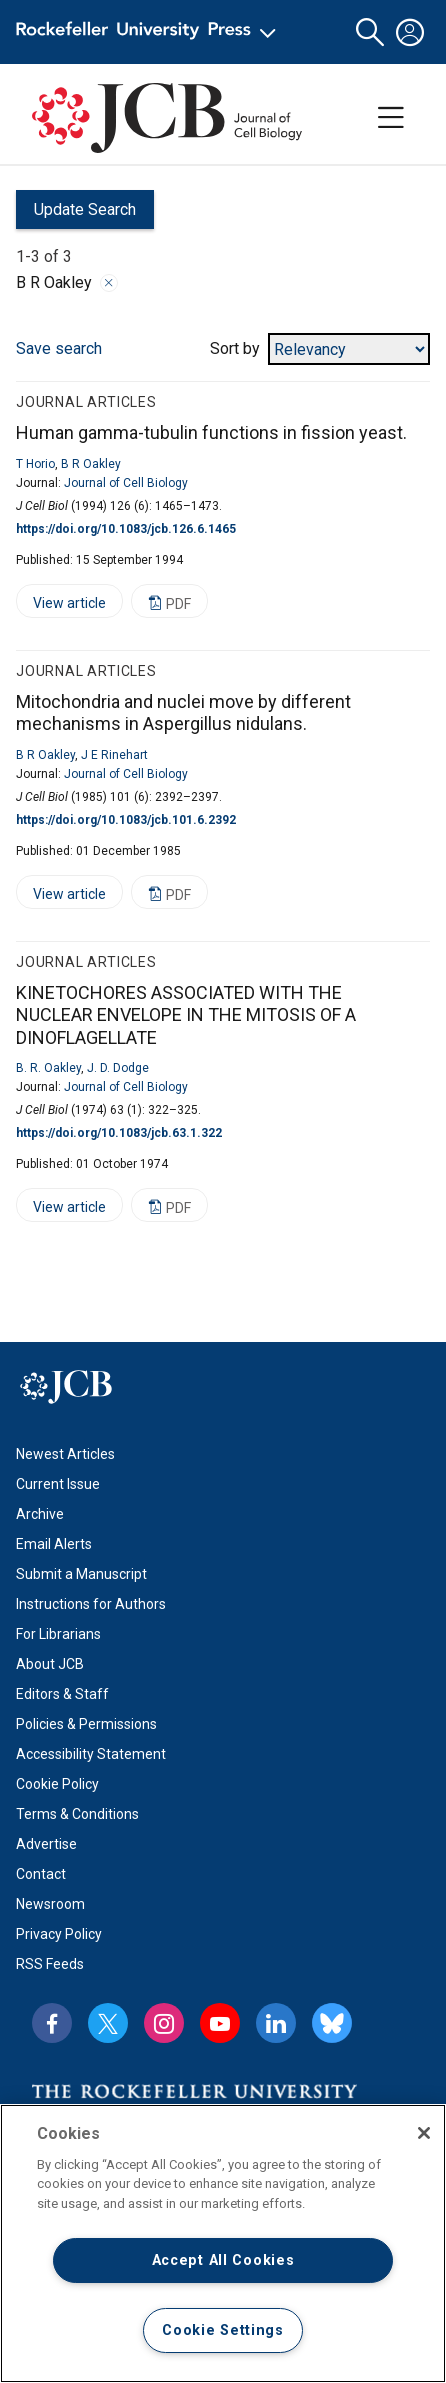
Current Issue (58, 1484)
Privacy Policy (59, 1934)
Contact (41, 1874)
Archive (40, 1514)
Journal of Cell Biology (126, 483)
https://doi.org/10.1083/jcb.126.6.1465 (126, 529)
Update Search (76, 214)
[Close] (424, 2133)
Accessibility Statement (91, 1754)
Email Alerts (54, 1544)
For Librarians (58, 1634)
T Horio (35, 464)
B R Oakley (91, 464)
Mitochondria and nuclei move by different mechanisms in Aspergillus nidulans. (183, 713)
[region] (223, 2243)
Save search (59, 348)
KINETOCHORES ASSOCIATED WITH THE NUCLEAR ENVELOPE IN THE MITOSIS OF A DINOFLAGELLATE (186, 1015)
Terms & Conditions (77, 1814)
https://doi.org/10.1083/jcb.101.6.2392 (126, 820)
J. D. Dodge (118, 1068)
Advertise (46, 1844)
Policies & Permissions (86, 1724)
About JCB (50, 1664)
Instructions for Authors (91, 1604)
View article (61, 606)
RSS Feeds (50, 1964)
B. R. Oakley (48, 1068)
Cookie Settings (223, 2330)
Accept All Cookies (223, 2260)
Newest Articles (65, 1454)
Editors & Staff (62, 1694)
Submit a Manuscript (81, 1574)
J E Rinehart (114, 755)
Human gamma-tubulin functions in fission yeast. (211, 432)
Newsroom (50, 1904)
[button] (370, 32)
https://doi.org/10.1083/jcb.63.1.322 (119, 1133)
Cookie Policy (57, 1784)
